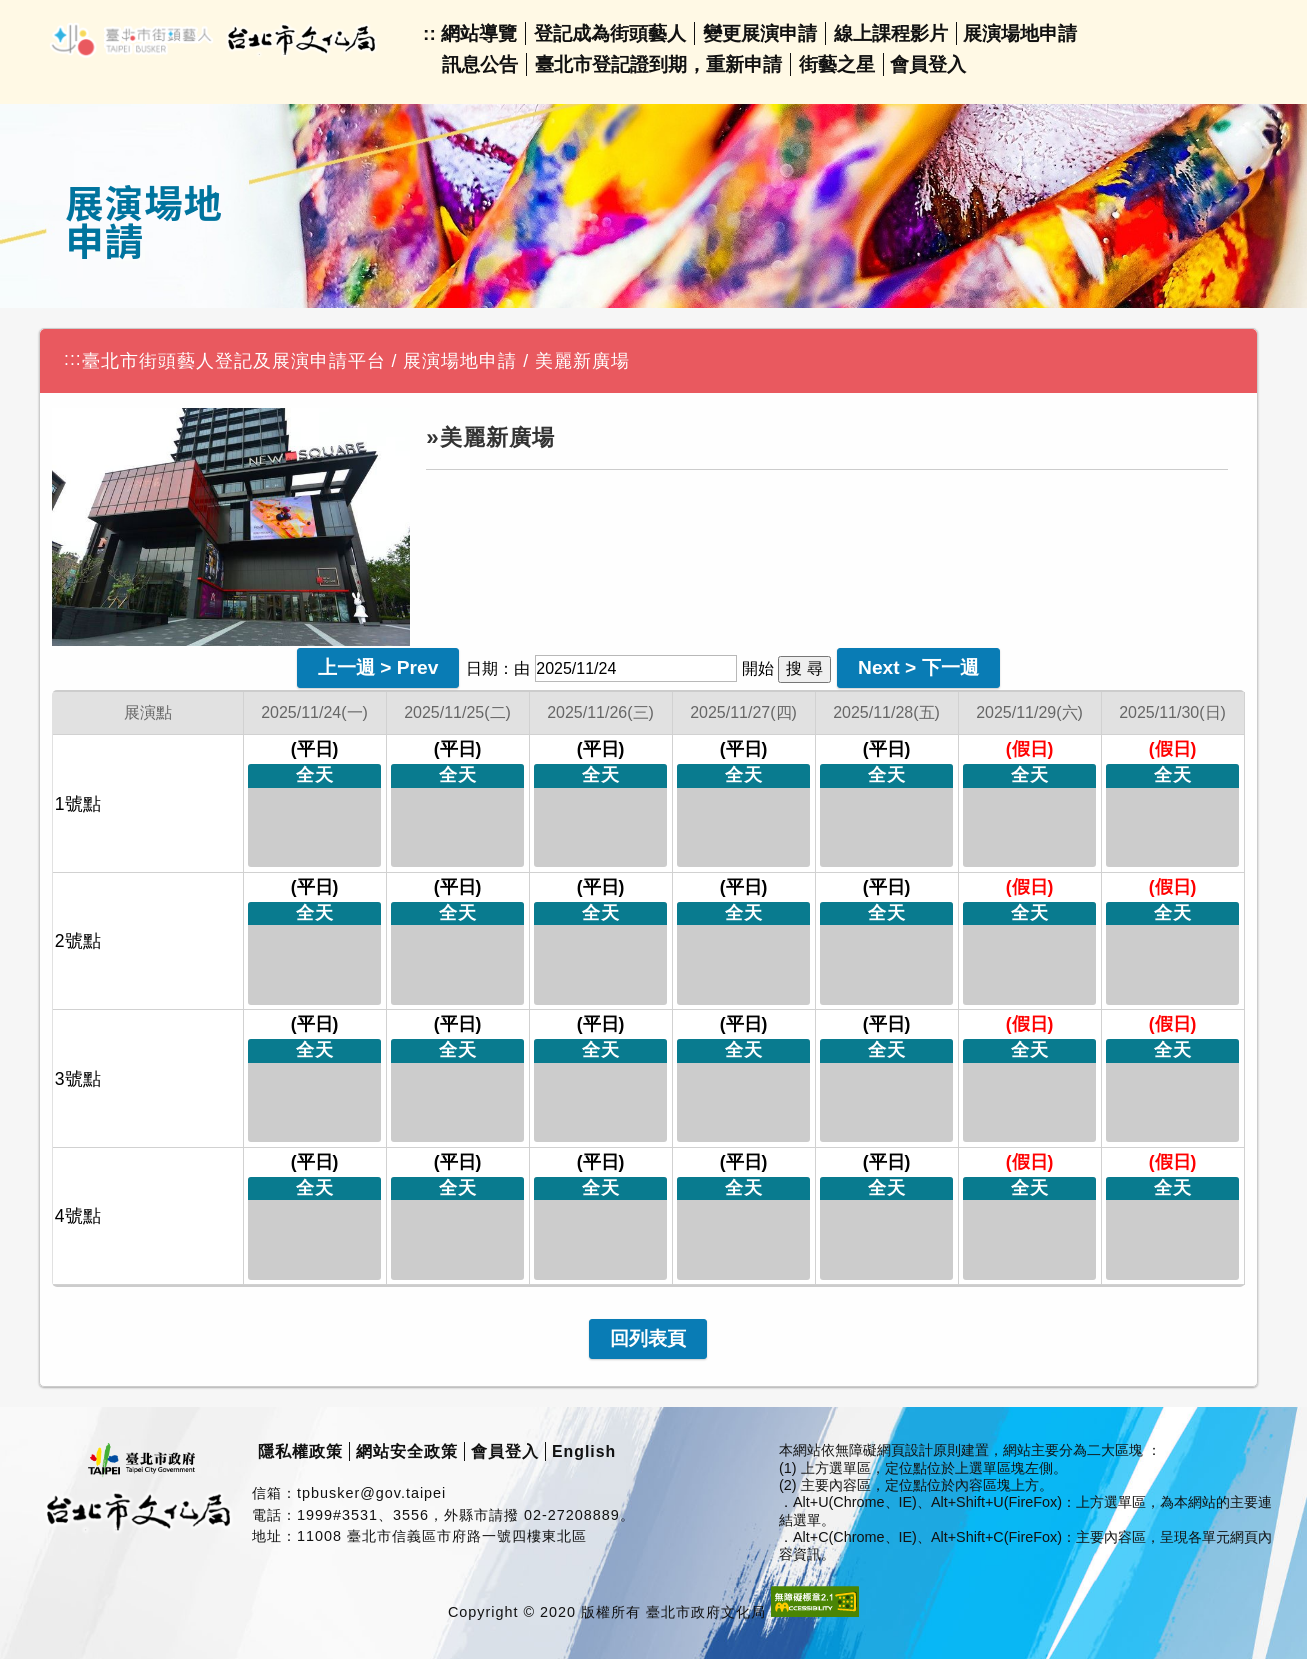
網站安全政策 (407, 1451)
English (584, 1451)
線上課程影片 (891, 33)
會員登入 (928, 64)
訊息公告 (480, 64)
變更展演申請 (760, 33)
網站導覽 (479, 33)
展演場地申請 (1020, 33)
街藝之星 (837, 64)
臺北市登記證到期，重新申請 (658, 64)
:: (429, 33)
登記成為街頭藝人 (610, 33)
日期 (482, 668)
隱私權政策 (300, 1451)
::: (73, 359)
